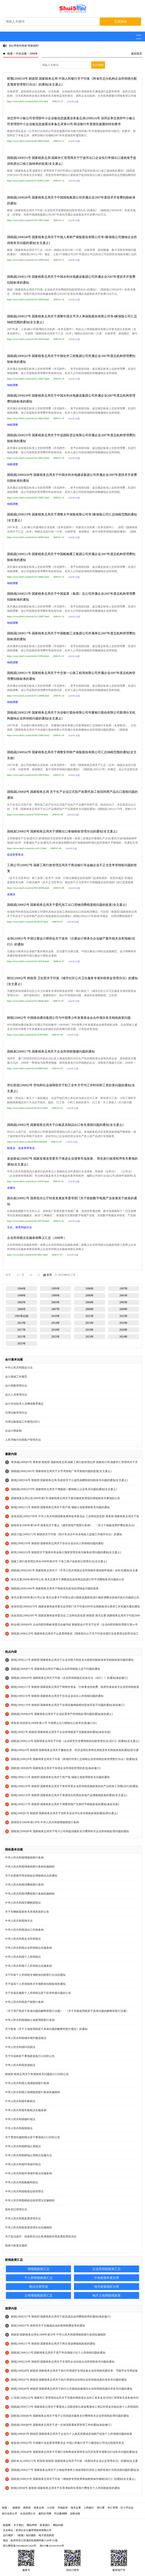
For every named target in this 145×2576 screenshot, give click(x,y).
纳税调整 (12, 385)
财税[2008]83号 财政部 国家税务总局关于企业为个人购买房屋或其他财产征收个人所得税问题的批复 (72, 2433)
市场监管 (62, 2507)
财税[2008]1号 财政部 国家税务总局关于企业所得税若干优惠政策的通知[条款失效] (61, 1732)
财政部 (16, 2507)
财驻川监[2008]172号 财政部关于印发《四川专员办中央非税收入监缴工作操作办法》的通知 (66, 1534)
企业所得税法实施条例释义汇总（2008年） (37, 1237)
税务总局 (39, 2507)
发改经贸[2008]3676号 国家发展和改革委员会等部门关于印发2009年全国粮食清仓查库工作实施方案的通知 (75, 1606)
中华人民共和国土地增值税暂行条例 (27, 2083)
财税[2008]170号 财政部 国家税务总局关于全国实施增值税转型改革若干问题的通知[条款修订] (68, 1705)
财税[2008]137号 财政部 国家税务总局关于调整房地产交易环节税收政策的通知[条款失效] (65, 1804)
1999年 (55, 1295)
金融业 (11, 894)
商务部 (27, 2507)
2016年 (123, 1322)
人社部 (51, 2507)
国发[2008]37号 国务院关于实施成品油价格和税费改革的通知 (48, 2325)
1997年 (123, 1288)
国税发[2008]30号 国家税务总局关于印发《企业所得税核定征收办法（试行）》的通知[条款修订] (69, 1677)
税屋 (10, 53)
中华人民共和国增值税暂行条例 (24, 1857)
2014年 (55, 1322)
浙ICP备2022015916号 (52, 2545)
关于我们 (19, 2525)
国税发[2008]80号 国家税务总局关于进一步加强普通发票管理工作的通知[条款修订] (61, 2424)
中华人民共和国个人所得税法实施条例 (28, 1965)
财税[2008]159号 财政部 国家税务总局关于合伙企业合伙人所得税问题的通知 (57, 1543)
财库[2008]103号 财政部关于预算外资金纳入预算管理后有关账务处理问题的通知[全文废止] (66, 1552)
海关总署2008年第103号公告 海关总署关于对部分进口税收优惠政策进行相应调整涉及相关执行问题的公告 (75, 1597)
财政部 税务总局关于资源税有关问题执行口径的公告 (37, 2074)
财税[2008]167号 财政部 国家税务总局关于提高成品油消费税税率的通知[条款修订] (61, 2316)
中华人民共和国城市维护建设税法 (25, 2038)
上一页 (20, 1274)
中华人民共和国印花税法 (20, 2047)
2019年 (89, 1329)
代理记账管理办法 (16, 1412)
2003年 (55, 1302)
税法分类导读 (38, 2286)
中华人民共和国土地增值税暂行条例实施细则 (32, 2092)
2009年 (123, 1309)
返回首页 (136, 53)
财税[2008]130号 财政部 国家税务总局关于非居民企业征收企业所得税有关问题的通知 (62, 2361)
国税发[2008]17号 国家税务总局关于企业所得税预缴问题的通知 (51, 1051)
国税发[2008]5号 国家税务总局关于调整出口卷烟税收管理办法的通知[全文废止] (62, 831)
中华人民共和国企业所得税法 (23, 1938)
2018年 (55, 1329)
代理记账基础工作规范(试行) (22, 1421)
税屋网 (7, 2525)
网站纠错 (58, 2525)
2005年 (123, 1302)
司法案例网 (60, 2513)
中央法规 (21, 53)
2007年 (55, 1309)
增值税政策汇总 (38, 2269)
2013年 (21, 1322)
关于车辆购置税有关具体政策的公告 (27, 1911)
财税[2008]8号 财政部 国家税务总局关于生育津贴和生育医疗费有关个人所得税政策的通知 (65, 2488)
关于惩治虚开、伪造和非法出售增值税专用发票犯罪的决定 (41, 2236)
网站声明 (32, 2525)
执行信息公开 (9, 2513)
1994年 (21, 1288)
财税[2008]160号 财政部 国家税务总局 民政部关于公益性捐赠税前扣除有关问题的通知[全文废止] (69, 1480)
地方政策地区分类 (106, 2286)
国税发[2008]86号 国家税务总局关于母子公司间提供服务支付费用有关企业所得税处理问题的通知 (70, 1831)
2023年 (89, 1336)
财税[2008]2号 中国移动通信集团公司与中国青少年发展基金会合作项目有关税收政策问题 (69, 1017)
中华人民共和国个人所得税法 (23, 1956)
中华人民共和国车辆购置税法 (23, 1902)
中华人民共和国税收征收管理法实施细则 (30, 2200)
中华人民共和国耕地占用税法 (23, 2146)
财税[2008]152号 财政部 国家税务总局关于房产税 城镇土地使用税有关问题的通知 (60, 1507)
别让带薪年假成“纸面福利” (24, 45)
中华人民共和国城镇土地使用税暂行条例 (30, 2020)
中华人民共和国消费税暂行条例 (24, 1884)
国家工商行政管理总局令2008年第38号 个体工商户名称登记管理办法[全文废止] (59, 1561)
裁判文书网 (44, 2513)
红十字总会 (127, 2507)
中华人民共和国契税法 (19, 2128)
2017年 (21, 1329)
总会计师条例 (13, 1430)
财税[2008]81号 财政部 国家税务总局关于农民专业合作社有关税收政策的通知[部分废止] (64, 1813)
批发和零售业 (15, 854)
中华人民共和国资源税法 (20, 2065)
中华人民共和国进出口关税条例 (24, 1929)
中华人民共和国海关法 (19, 1920)
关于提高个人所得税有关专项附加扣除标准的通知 (35, 1983)
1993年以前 (21, 1316)
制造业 (11, 1148)
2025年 (21, 1343)
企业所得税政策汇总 (106, 2269)
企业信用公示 (28, 2513)
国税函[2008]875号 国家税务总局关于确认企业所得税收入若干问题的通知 (55, 1668)
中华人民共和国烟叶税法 (20, 2119)
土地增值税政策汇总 (38, 2295)
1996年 (89, 1288)
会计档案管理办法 (16, 1385)
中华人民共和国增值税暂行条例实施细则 (30, 1866)
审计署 (101, 2507)
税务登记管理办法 (16, 2209)
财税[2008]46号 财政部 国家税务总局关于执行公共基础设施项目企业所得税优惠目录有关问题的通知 (71, 2388)
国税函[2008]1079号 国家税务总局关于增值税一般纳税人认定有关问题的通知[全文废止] (64, 1489)
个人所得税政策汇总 (38, 2277)
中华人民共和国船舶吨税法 (21, 2182)
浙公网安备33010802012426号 (19, 2545)
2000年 (89, 1295)
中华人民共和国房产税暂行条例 (24, 2002)
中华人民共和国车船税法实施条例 (25, 2110)
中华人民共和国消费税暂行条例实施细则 (30, 1893)
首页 (8, 1274)
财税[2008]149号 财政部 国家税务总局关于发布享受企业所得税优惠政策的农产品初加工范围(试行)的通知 (74, 1786)
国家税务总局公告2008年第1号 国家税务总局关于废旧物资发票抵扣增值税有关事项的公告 (65, 1498)
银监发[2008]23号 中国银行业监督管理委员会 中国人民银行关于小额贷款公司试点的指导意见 (67, 2442)
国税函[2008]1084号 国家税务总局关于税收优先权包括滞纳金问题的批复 (55, 1588)
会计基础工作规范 (16, 1376)
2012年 (123, 1316)
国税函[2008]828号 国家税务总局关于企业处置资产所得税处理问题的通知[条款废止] (62, 1714)
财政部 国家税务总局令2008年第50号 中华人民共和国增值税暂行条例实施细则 (58, 2334)
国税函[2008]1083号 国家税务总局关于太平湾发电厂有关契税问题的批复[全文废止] (61, 1471)
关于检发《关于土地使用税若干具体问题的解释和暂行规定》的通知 (46, 2029)
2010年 (55, 1316)
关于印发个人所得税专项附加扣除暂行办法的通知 (35, 1974)
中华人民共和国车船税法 (20, 2101)
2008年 (34, 53)
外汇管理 (113, 2507)
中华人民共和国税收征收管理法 (24, 2191)
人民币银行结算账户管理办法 (23, 1439)
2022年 (55, 1336)
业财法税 (75, 2513)
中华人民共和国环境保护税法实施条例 (28, 2173)
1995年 (55, 1288)
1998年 (21, 1295)
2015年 (89, 1322)
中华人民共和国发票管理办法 (23, 2218)
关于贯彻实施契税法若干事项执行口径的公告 (32, 2137)
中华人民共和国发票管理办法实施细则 (28, 2227)
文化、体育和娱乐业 (19, 1227)
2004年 (89, 1302)
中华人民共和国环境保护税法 (23, 2164)
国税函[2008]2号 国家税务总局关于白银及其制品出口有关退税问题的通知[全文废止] (65, 1124)
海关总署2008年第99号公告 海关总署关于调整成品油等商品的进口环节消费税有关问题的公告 (67, 1579)
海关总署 (76, 2507)
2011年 (89, 1316)
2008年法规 (73, 101)
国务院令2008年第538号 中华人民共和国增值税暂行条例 (45, 1822)
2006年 (21, 1309)
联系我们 (45, 2525)
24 (30, 1274)
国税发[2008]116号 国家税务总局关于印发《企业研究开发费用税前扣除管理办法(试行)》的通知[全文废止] (75, 1741)
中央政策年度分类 (106, 2277)
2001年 (123, 1295)
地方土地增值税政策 (106, 2295)
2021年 (21, 1336)
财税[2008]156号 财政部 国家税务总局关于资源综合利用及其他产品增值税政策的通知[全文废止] (69, 1795)
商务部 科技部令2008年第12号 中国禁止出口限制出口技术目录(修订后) (54, 1723)
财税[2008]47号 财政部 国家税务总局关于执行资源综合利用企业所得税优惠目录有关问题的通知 (69, 2379)
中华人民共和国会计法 (19, 1367)
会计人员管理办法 (16, 1394)
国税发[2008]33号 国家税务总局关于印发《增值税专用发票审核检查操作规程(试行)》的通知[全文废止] (73, 2479)
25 (38, 1274)
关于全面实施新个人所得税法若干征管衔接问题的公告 (38, 1992)
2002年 (21, 1302)
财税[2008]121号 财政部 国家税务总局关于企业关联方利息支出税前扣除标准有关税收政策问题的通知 (72, 1659)
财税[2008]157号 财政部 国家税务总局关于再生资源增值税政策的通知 (53, 2343)
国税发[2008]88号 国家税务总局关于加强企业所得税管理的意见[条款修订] (55, 1768)
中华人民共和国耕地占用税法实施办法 (28, 2155)
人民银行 (89, 2507)
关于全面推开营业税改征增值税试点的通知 (31, 1875)
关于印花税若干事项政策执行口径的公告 (30, 2056)
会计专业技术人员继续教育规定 (24, 1403)
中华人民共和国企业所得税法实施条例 (28, 1947)
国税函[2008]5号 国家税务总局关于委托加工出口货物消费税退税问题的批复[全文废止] (67, 904)
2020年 (123, 1329)
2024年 (123, 1336)
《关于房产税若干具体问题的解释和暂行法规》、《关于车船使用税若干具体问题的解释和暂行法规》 (67, 2011)
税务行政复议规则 (16, 2245)
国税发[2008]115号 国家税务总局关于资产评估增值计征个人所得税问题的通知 (58, 2352)
